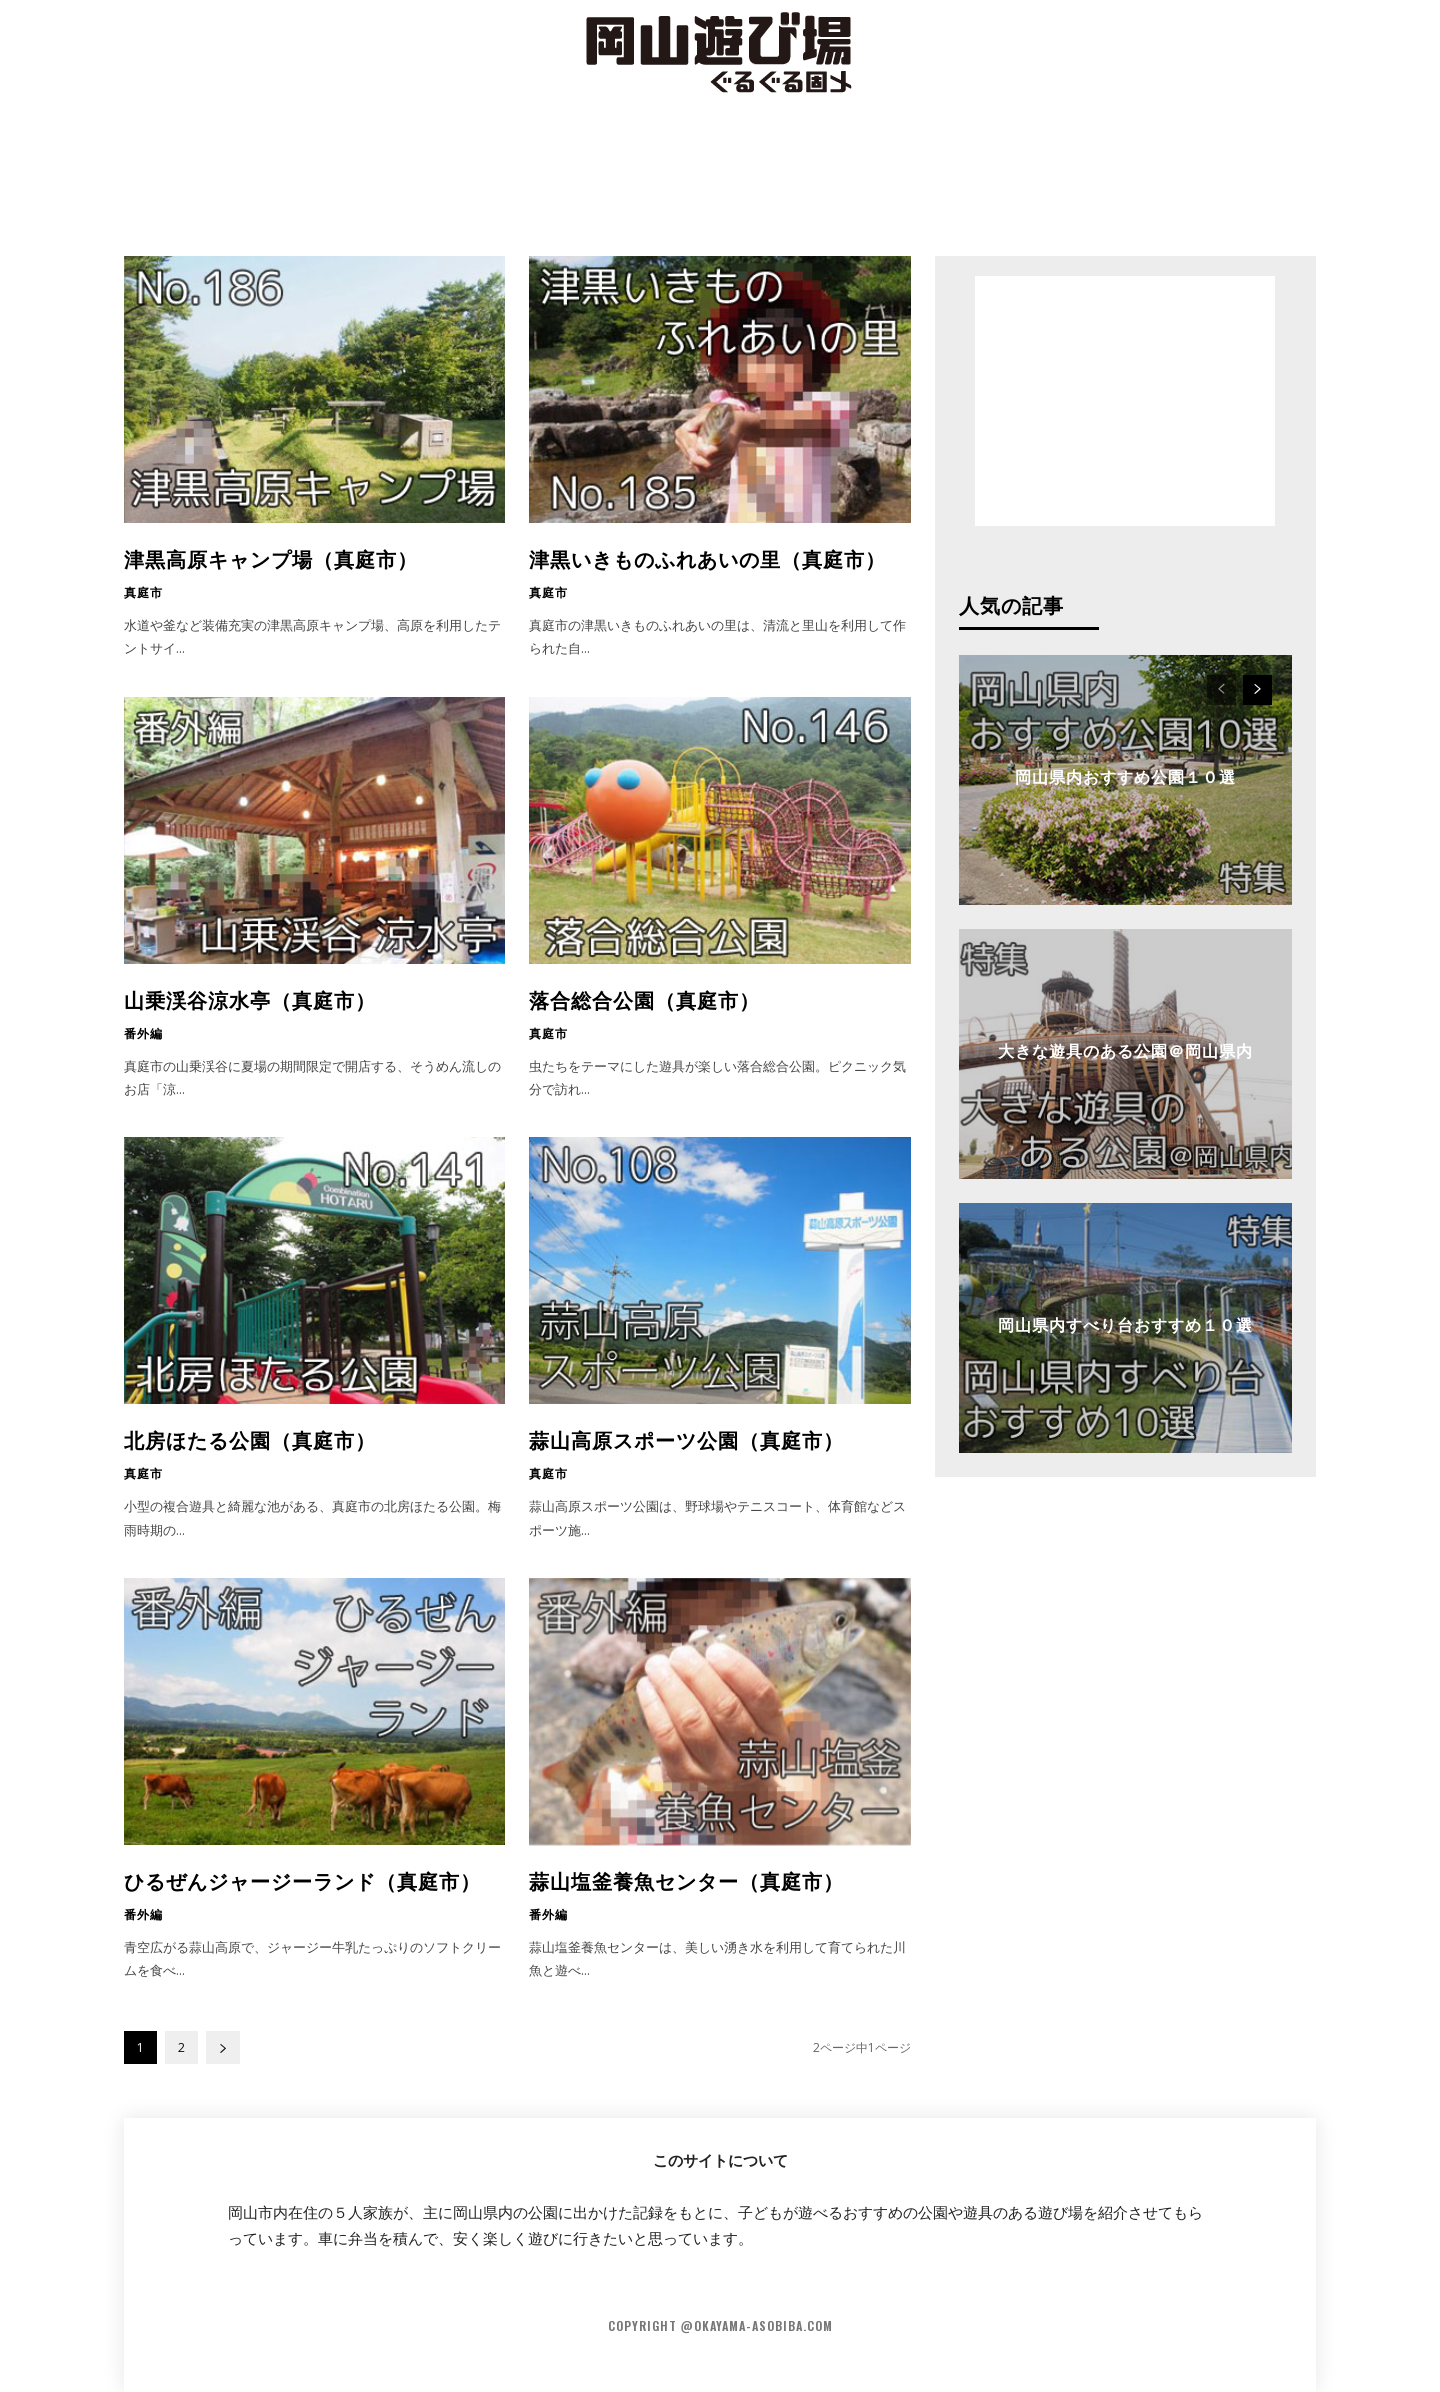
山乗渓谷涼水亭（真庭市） (250, 999)
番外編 (143, 1033)
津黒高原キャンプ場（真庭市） (271, 558)
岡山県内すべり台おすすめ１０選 (1125, 1324)
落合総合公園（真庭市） (644, 999)
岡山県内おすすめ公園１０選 (1125, 776)
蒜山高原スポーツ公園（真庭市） (686, 1439)
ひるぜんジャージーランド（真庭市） (302, 1880)
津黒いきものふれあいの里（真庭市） (707, 558)
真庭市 (143, 592)
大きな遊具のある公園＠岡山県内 (1125, 1050)
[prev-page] (1221, 690)
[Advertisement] (720, 175)
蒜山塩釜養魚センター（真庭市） (686, 1880)
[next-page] (223, 2047)
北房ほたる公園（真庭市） (250, 1439)
